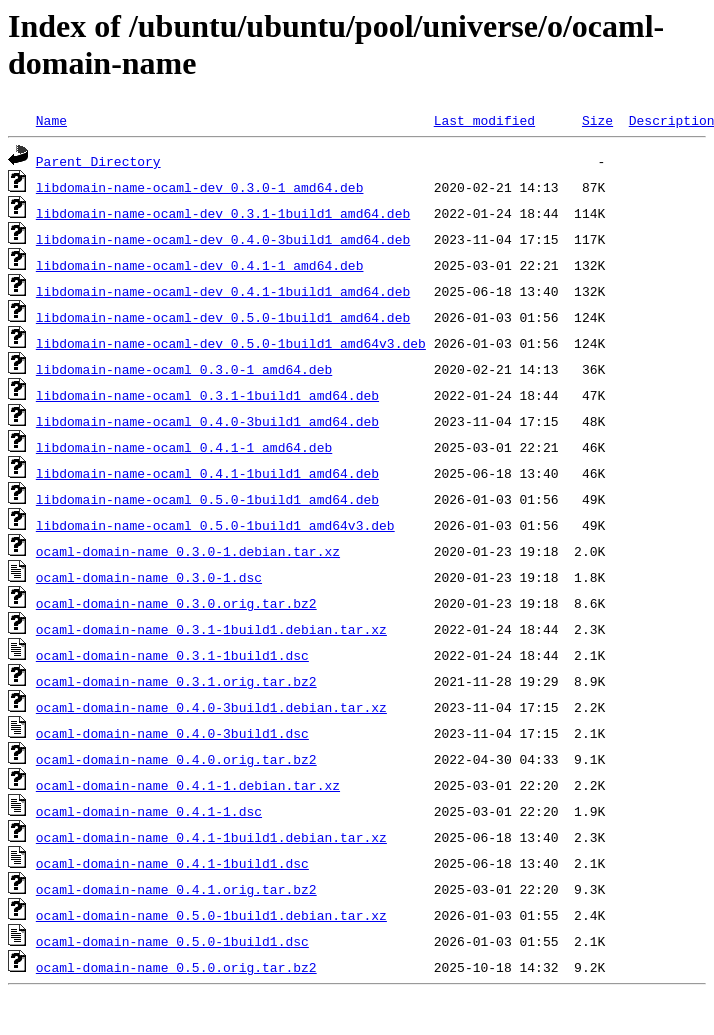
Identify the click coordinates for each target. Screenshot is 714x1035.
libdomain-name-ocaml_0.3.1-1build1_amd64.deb (207, 395)
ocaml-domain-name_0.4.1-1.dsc (149, 811)
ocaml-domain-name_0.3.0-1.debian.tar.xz (188, 551)
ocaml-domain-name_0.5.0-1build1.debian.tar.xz (211, 915)
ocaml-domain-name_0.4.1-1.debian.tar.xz (188, 785)
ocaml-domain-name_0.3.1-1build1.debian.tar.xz (211, 629)
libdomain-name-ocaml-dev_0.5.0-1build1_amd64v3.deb (231, 343)
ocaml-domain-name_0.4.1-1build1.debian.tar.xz (211, 837)
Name (51, 120)
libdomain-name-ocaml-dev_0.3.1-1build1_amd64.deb (223, 213)
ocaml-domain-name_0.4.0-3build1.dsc (172, 733)
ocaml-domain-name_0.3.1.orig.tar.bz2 (176, 681)
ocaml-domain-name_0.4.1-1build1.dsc (172, 863)
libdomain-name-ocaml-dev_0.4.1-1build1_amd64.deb (223, 291)
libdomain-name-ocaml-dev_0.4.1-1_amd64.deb (200, 265)
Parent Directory (98, 161)
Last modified (484, 120)
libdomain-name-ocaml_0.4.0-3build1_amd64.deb (207, 421)
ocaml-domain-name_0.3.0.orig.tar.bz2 (176, 603)
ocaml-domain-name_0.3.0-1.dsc (149, 577)
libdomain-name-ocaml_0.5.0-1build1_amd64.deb (207, 499)
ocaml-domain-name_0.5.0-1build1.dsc (172, 941)
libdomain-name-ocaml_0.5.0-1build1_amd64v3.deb (215, 525)
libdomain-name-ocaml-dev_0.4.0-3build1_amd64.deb (223, 239)
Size (597, 120)
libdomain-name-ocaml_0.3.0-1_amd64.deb (184, 369)
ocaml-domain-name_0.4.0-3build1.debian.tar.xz (211, 707)
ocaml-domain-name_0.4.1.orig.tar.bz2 (176, 889)
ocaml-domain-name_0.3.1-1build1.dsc (172, 655)
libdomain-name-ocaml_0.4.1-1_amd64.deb (184, 447)
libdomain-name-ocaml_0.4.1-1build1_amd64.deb (207, 473)
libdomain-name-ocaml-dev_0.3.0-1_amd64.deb (200, 187)
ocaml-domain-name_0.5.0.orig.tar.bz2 (176, 967)
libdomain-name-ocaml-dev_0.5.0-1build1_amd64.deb (223, 317)
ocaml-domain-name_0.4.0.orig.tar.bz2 (176, 759)
